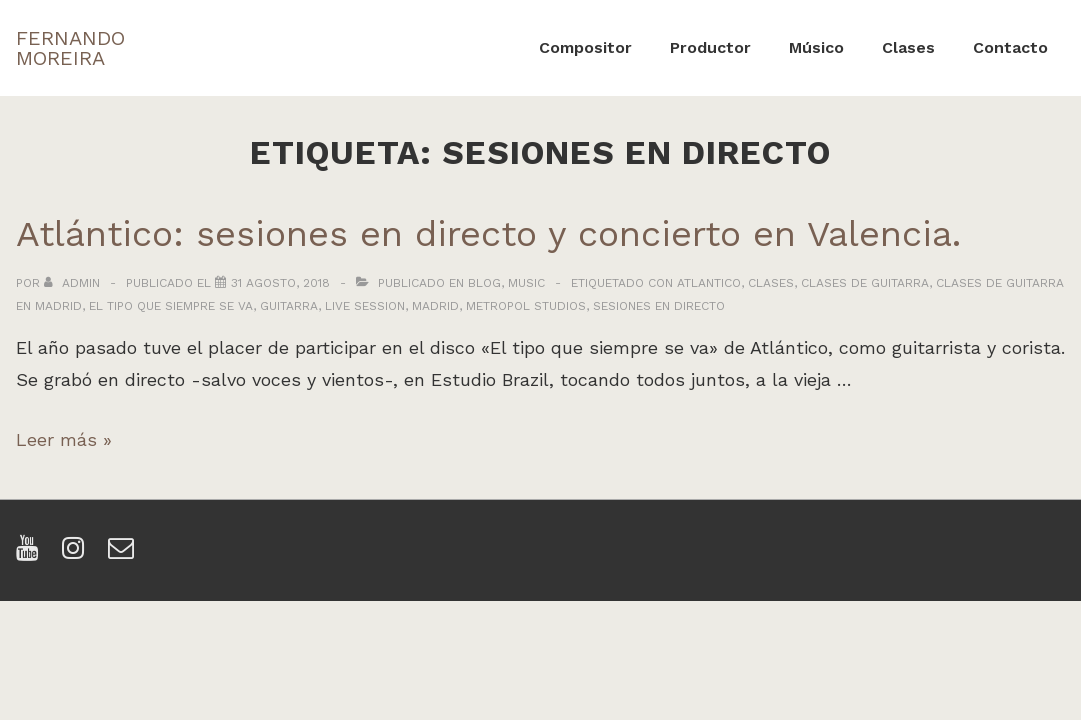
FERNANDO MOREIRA (70, 48)
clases (771, 283)
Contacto (1010, 47)
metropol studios (526, 306)
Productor (710, 47)
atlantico (709, 283)
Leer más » (64, 439)
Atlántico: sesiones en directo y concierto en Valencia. (488, 234)
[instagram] (77, 554)
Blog (484, 283)
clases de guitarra (865, 283)
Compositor (585, 47)
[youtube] (31, 554)
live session (365, 306)
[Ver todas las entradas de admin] (74, 283)
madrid (435, 306)
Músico (816, 47)
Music (526, 283)
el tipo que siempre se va (171, 306)
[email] (123, 554)
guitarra (289, 306)
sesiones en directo (659, 306)
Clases (908, 47)
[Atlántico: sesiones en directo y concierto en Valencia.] (280, 283)
